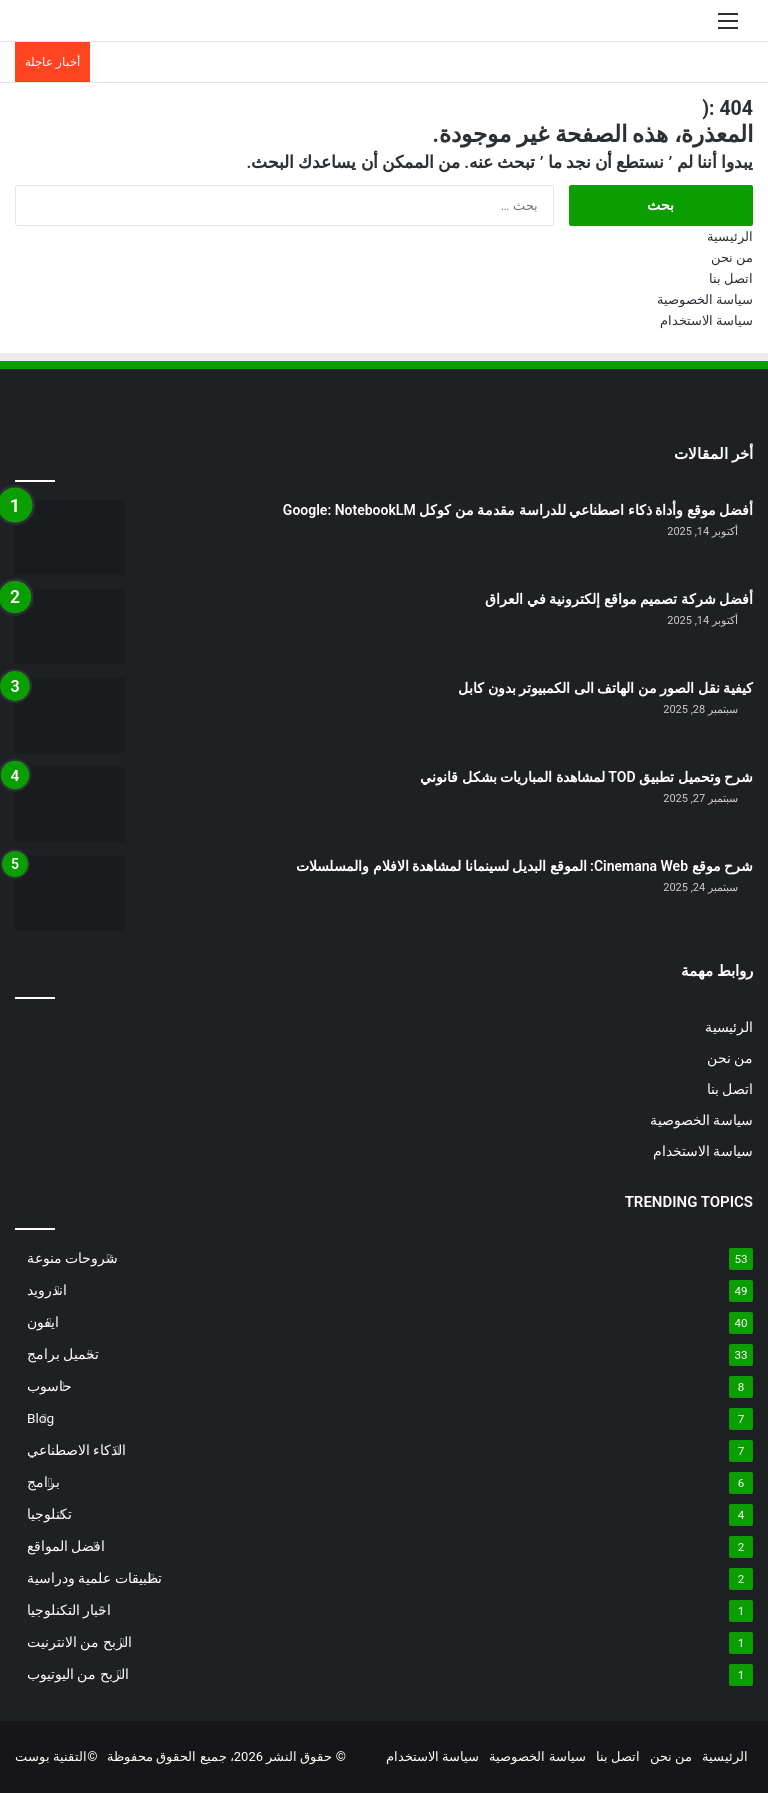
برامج (43, 1482)
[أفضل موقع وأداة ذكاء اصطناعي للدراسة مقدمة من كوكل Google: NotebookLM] (70, 537)
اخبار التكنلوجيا (69, 1610)
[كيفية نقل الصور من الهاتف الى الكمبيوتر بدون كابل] (70, 715)
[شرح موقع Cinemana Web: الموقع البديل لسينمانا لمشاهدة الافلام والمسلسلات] (70, 893)
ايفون (43, 1322)
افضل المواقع (66, 1546)
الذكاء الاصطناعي (76, 1450)
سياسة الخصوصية (705, 299)
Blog (40, 1418)
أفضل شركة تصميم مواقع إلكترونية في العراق (619, 599)
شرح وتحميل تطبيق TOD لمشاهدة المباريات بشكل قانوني (586, 777)
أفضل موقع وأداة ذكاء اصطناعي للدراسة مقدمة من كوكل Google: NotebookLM (518, 510)
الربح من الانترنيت (79, 1642)
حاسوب (49, 1386)
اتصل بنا (731, 278)
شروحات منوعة (72, 1258)
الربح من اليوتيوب (78, 1674)
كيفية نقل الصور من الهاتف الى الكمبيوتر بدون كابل (605, 688)
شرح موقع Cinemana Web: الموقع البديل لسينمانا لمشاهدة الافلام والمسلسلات (524, 866)
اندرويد (47, 1290)
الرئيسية (730, 236)
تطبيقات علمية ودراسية (94, 1578)
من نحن (732, 257)
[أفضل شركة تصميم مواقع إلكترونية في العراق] (70, 626)
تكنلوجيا (49, 1514)
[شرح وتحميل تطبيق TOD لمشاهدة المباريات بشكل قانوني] (70, 804)
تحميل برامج (63, 1354)
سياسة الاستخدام (706, 320)
